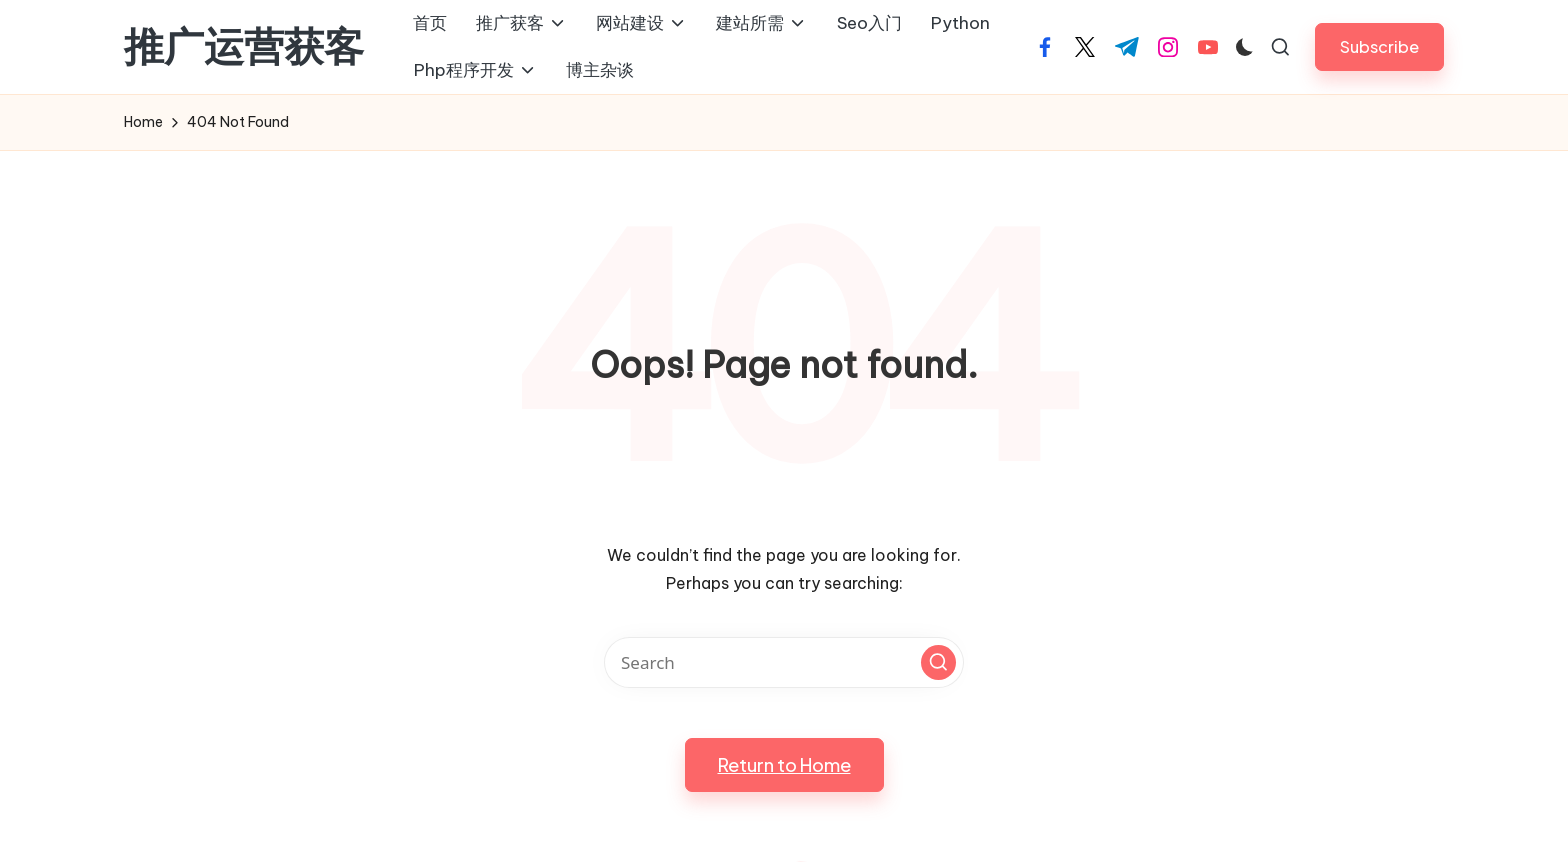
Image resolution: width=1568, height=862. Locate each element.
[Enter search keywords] (784, 662)
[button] (1379, 46)
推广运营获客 (244, 47)
